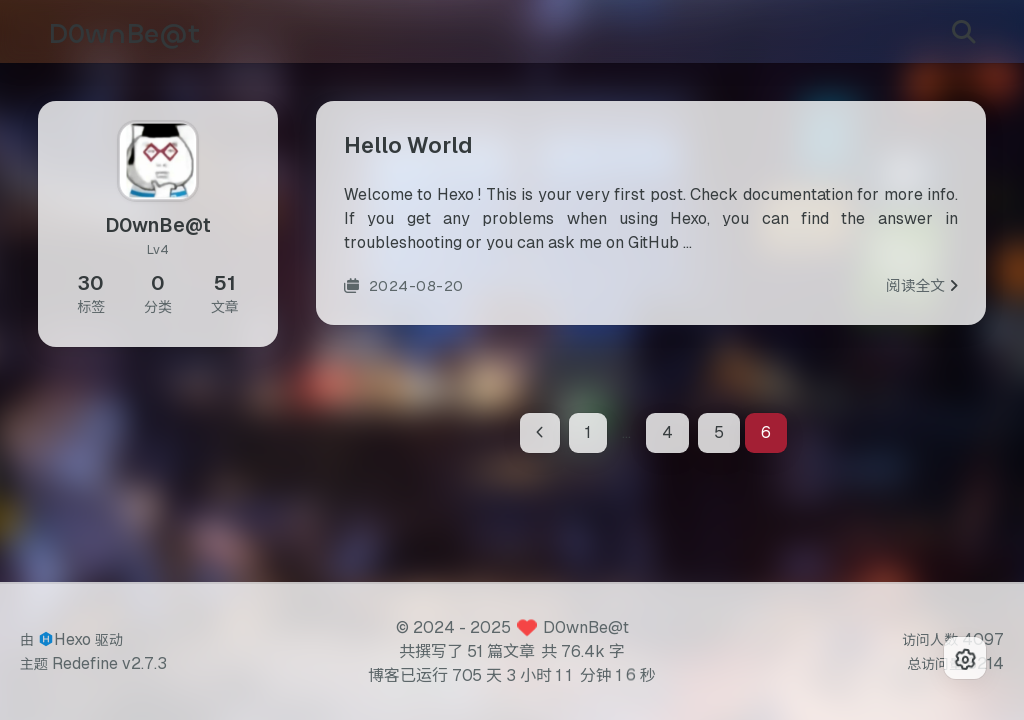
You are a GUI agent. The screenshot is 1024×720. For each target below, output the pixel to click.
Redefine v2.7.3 (109, 663)
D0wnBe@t (586, 627)
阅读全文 (922, 293)
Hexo (72, 639)
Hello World (408, 152)
